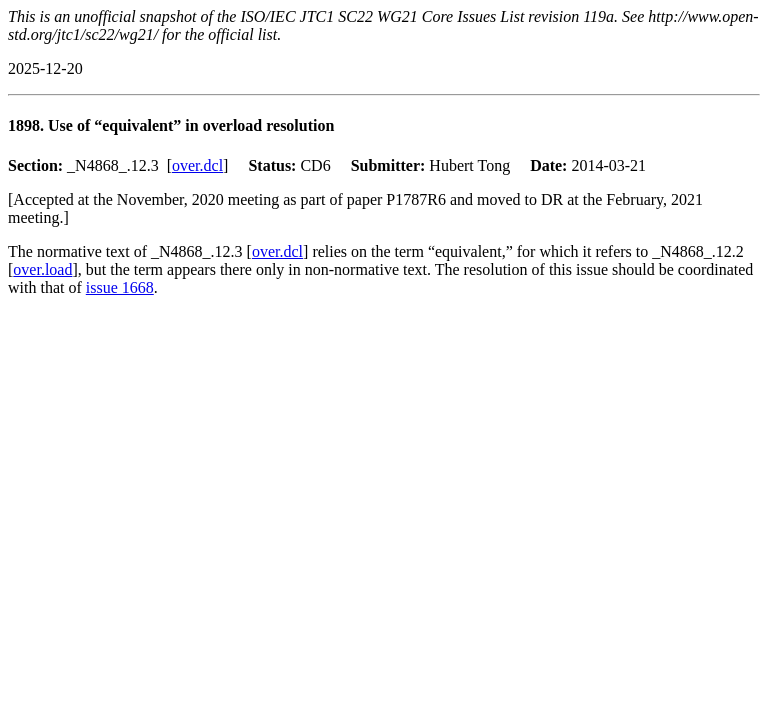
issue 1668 (120, 287)
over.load (42, 269)
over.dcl (197, 165)
